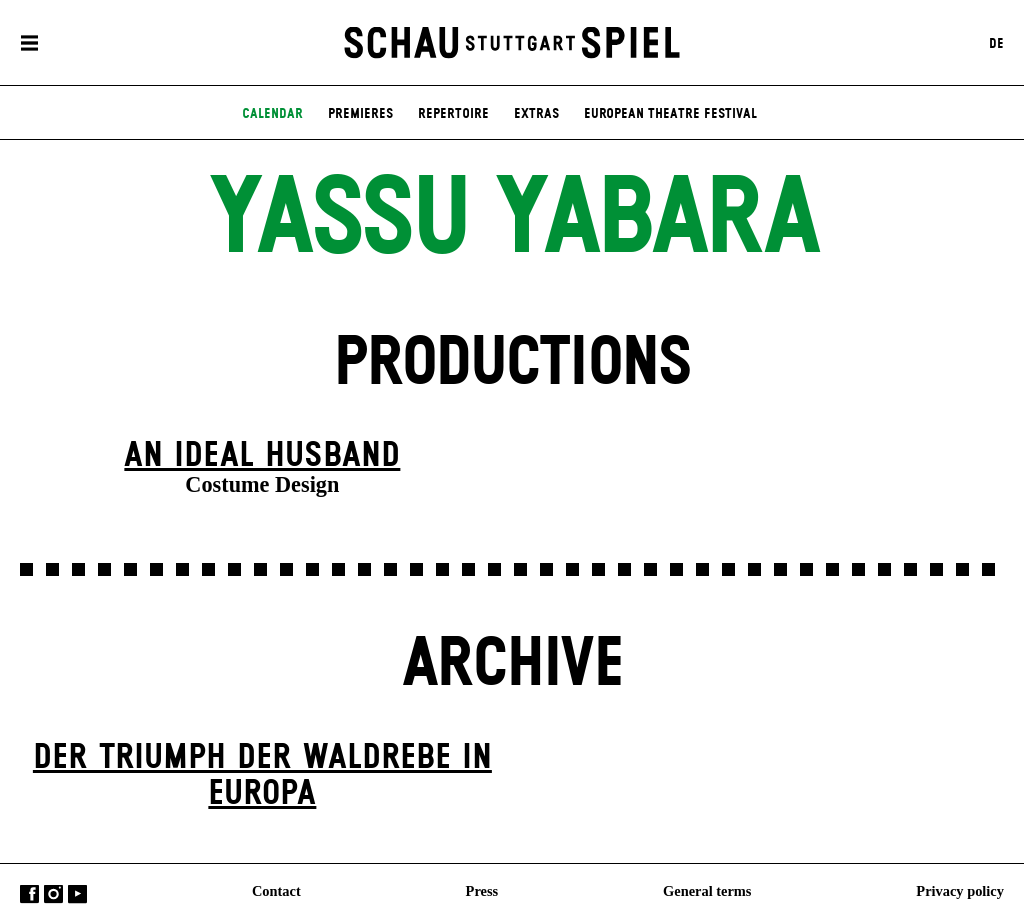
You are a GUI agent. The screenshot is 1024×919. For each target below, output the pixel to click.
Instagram (53, 893)
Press (482, 890)
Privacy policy (960, 890)
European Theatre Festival (670, 114)
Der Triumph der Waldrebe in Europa (262, 776)
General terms (707, 890)
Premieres (360, 114)
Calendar (272, 114)
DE (996, 43)
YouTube (77, 893)
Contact (276, 890)
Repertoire (453, 114)
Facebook (29, 893)
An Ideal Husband (262, 456)
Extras (536, 114)
